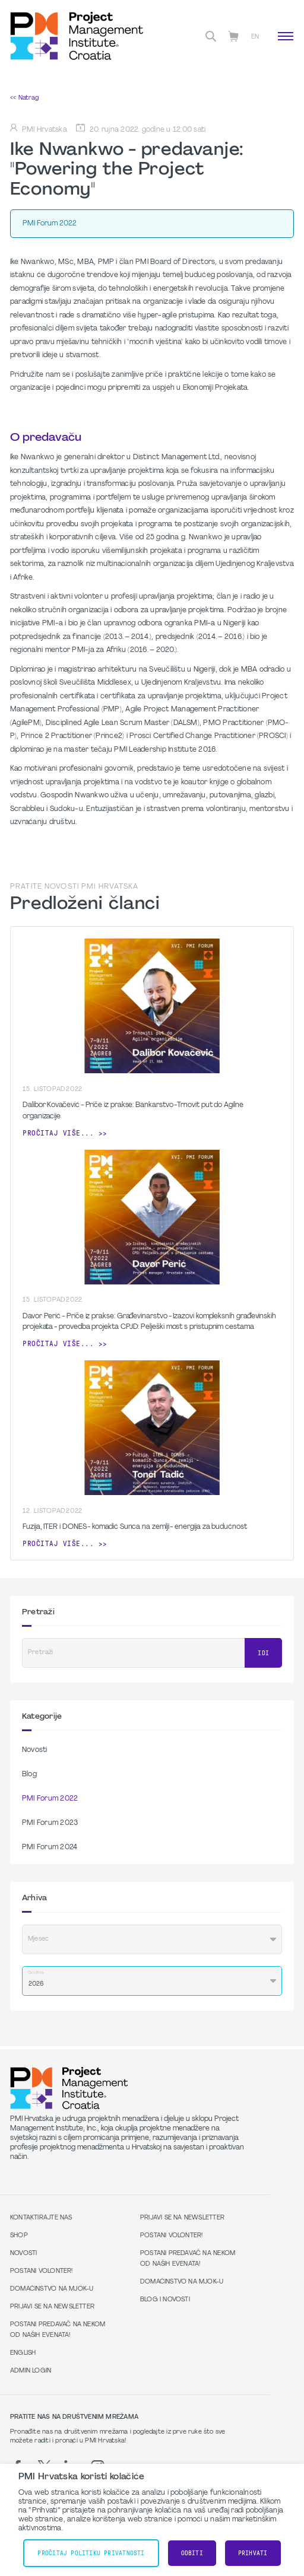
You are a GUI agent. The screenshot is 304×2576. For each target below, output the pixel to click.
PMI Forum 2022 (50, 1798)
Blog (29, 1774)
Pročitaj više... (58, 1133)
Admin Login (30, 2371)
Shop (19, 2235)
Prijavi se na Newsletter (52, 2307)
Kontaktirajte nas (41, 2218)
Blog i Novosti (165, 2300)
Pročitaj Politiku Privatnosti (90, 2553)
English (23, 2353)
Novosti (35, 1750)
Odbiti (192, 2553)
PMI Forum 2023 (50, 1823)
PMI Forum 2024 (49, 1847)
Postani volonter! (41, 2271)
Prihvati (253, 2553)
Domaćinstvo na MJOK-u (51, 2289)
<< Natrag (24, 98)
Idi (263, 1653)
